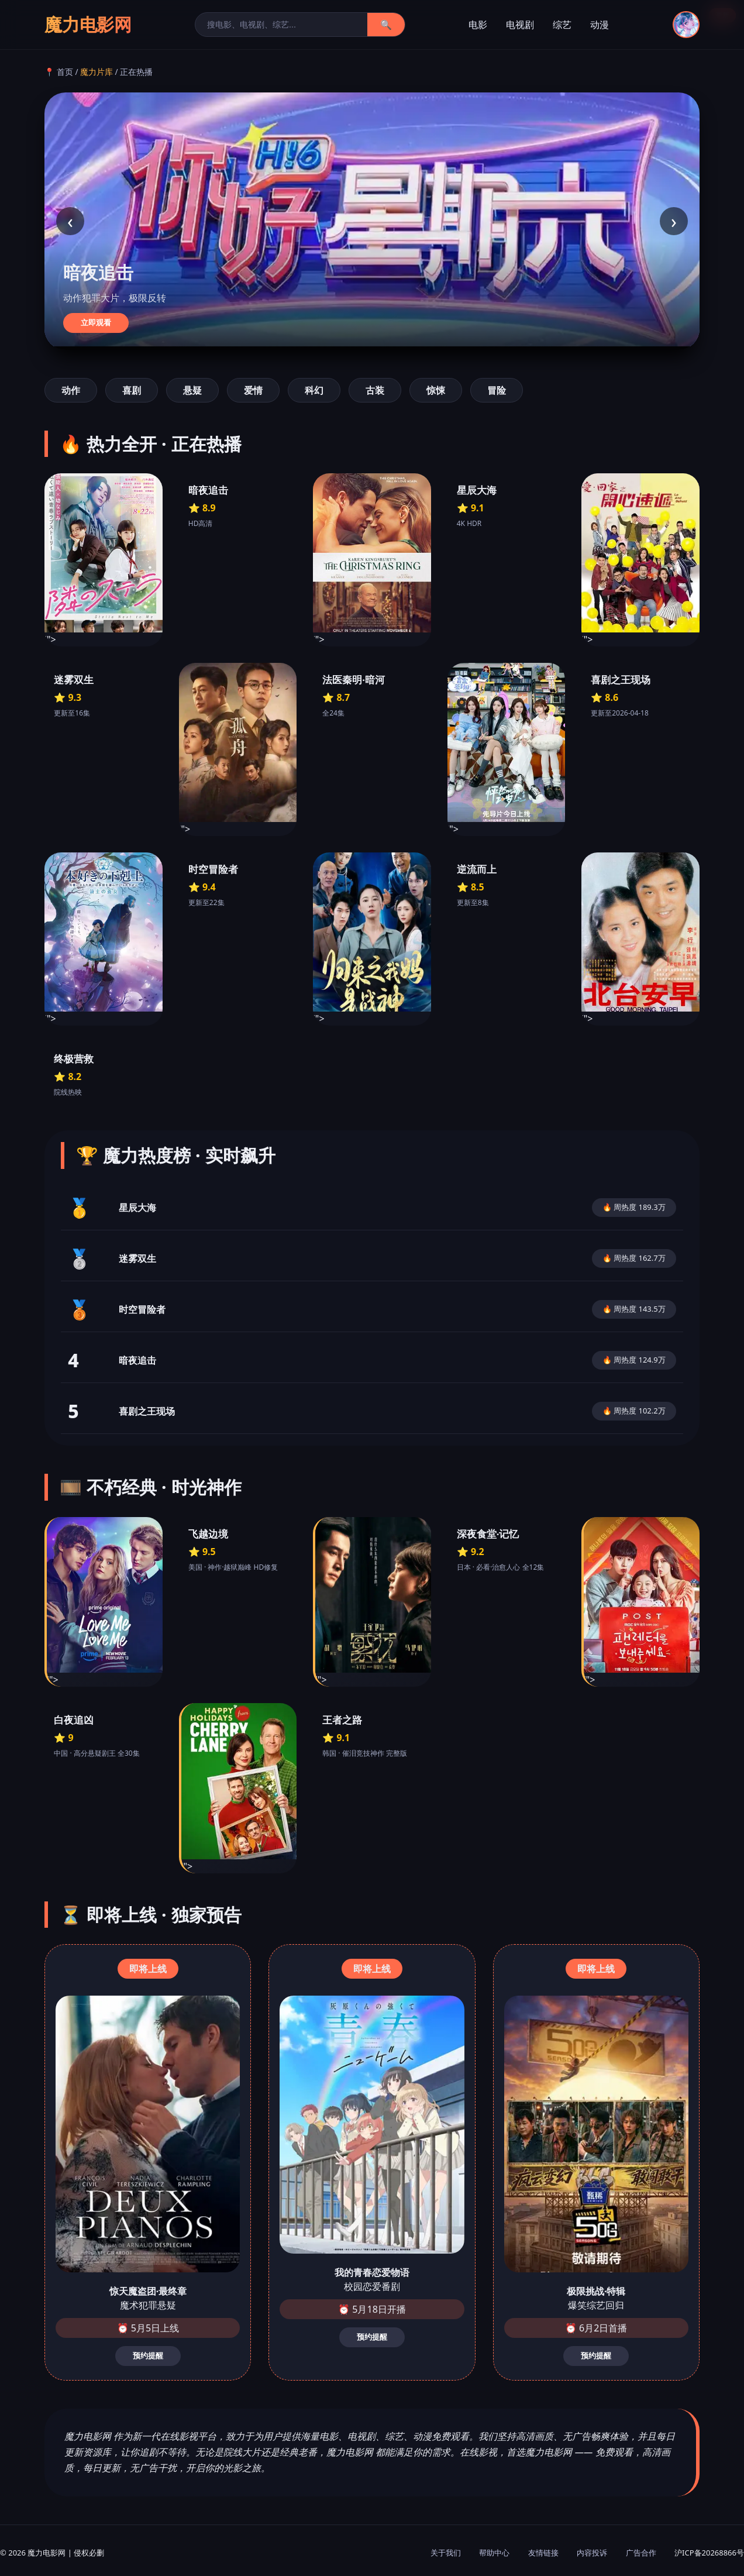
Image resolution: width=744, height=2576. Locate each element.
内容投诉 (592, 2552)
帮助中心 (494, 2552)
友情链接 (543, 2552)
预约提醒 (148, 2355)
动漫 (599, 24)
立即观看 (96, 322)
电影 (478, 24)
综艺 (562, 24)
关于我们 (445, 2552)
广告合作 (641, 2552)
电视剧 (520, 24)
